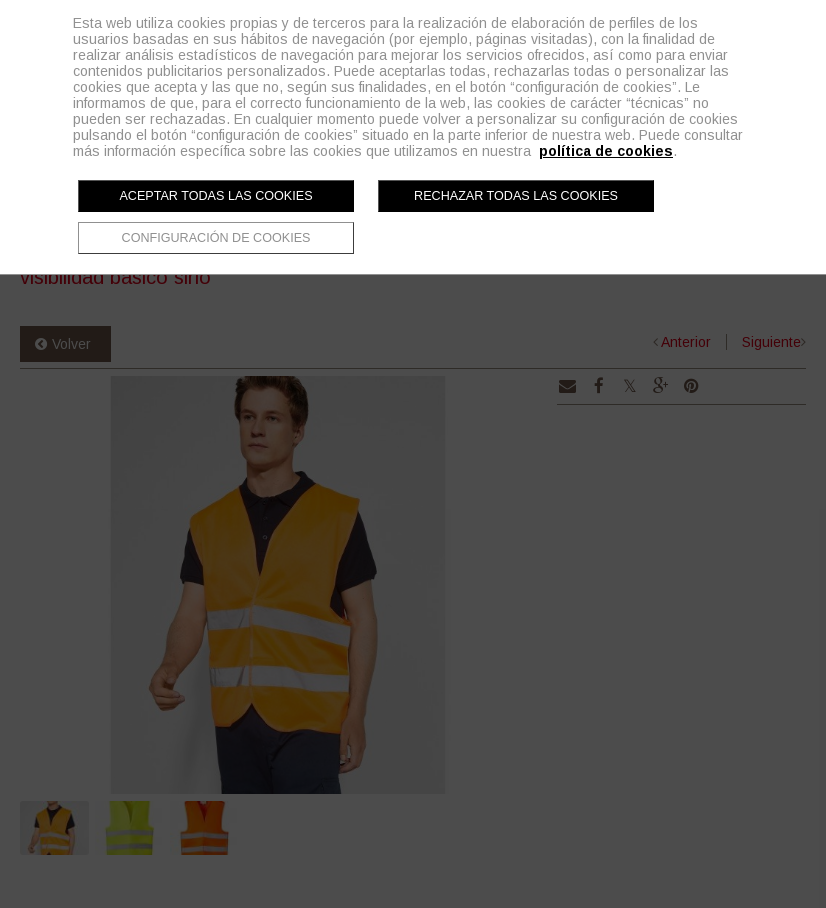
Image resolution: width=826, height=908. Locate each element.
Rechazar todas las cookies (516, 196)
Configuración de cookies (216, 238)
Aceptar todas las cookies (215, 196)
